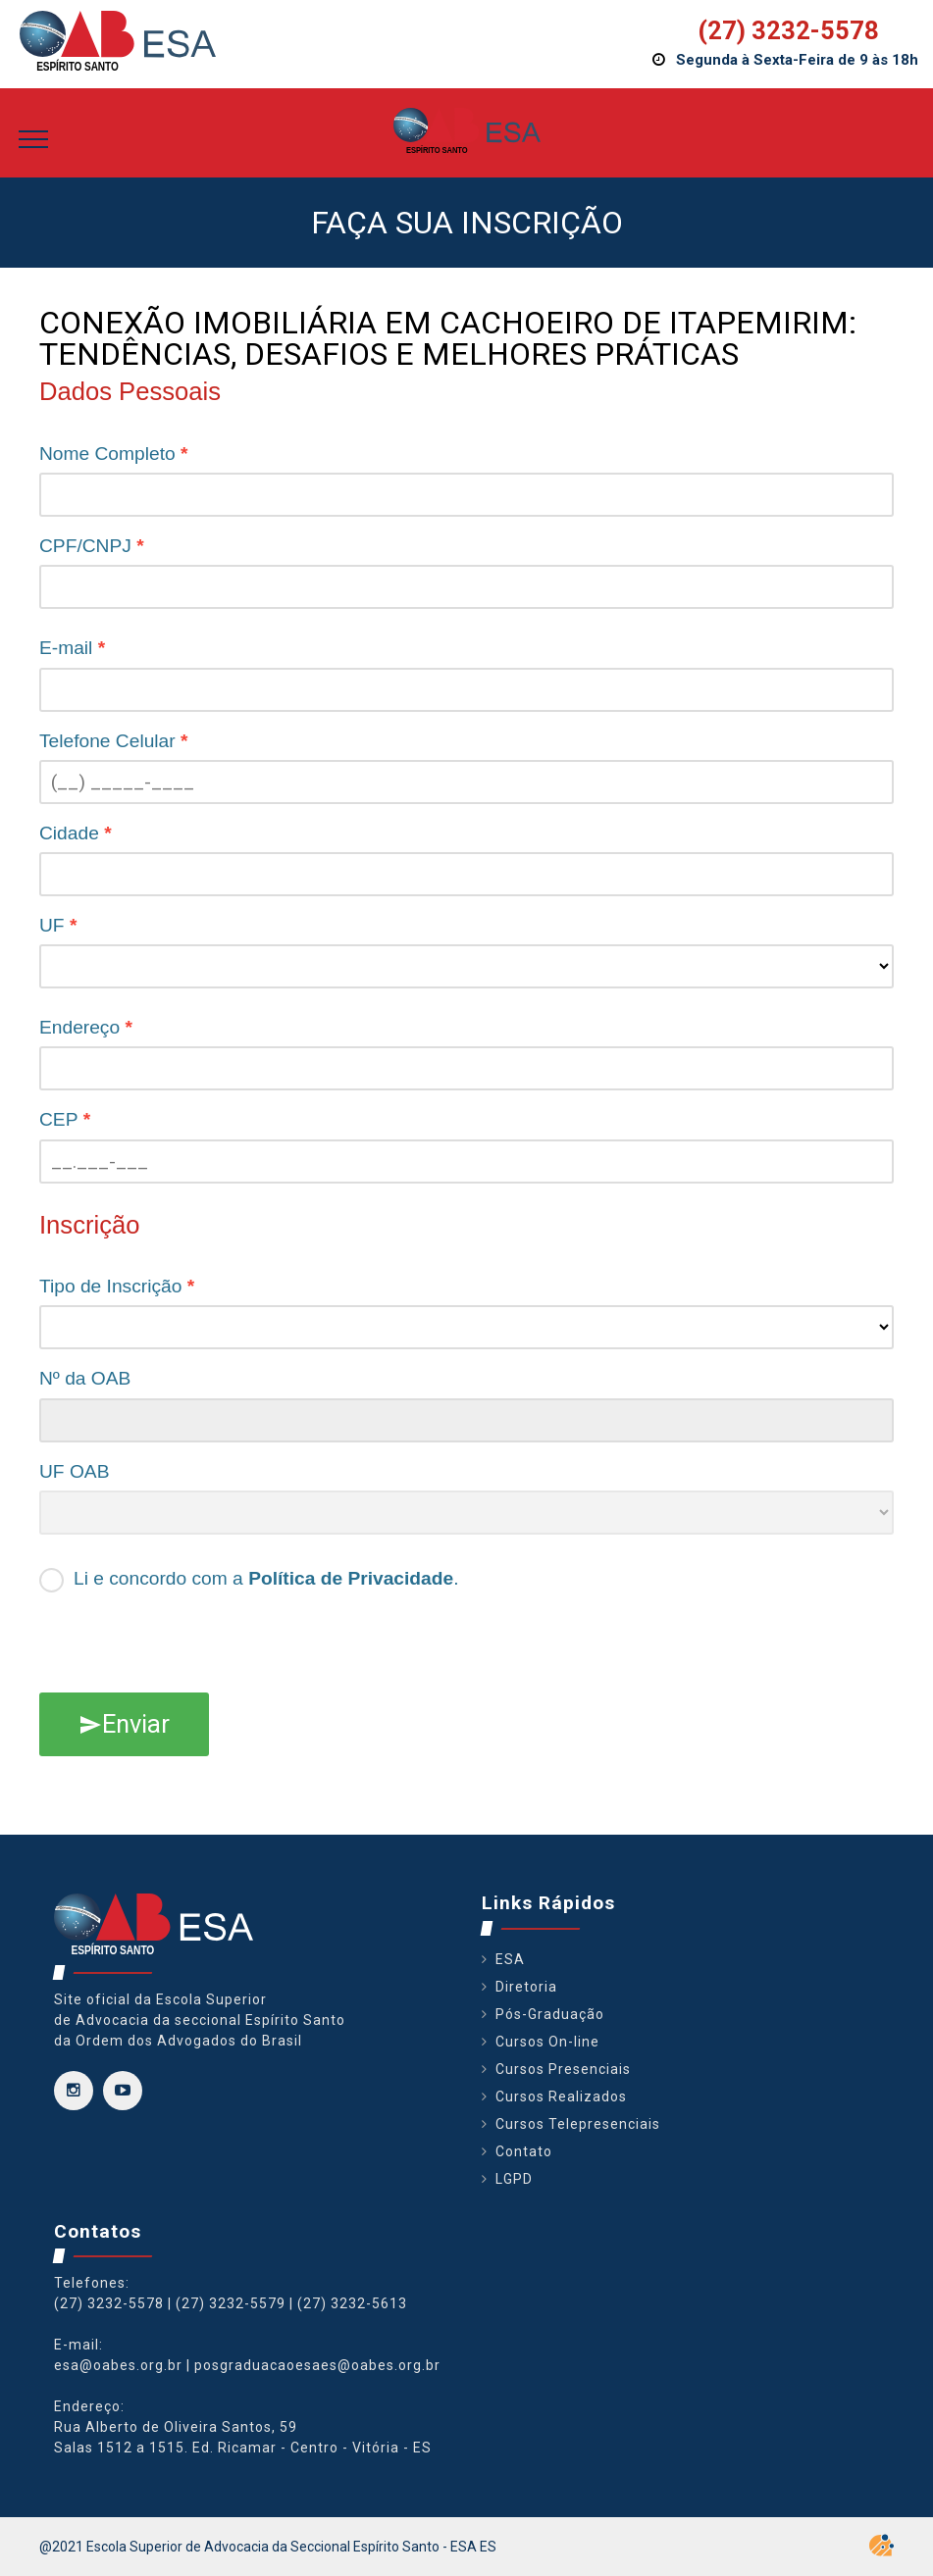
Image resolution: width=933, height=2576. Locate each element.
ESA (510, 1959)
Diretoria (526, 1987)
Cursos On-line (547, 2041)
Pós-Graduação (549, 2014)
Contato (523, 2151)
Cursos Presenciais (563, 2069)
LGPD (514, 2179)
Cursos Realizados (561, 2096)
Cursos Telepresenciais (577, 2124)
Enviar (124, 1724)
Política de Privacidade (350, 1578)
